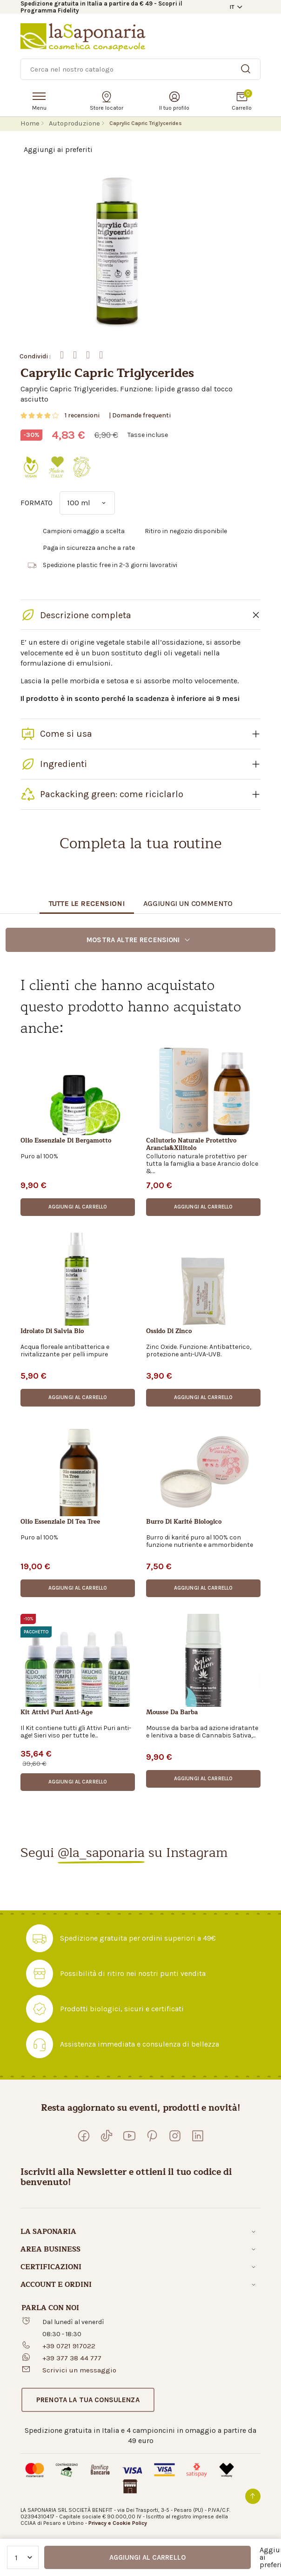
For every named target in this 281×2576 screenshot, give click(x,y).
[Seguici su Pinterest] (152, 2136)
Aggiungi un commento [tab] (188, 903)
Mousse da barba (172, 1713)
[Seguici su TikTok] (107, 2136)
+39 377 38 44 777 (71, 2358)
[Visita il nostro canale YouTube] (129, 2136)
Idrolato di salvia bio (52, 1332)
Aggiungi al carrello (147, 2557)
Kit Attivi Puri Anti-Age (56, 1713)
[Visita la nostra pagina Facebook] (84, 2136)
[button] (77, 1207)
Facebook (62, 355)
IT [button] (232, 7)
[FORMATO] (87, 503)
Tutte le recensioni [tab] (87, 903)
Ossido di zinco (169, 1332)
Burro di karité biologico (183, 1522)
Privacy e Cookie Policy (117, 2523)
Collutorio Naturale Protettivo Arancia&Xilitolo (191, 1144)
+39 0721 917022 (68, 2346)
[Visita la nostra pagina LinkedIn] (198, 2136)
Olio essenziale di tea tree (60, 1522)
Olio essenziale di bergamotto (65, 1141)
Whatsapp (88, 355)
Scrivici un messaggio (79, 2370)
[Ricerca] (140, 69)
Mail (101, 355)
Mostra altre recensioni (139, 940)
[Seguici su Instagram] (175, 2136)
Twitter (75, 355)
